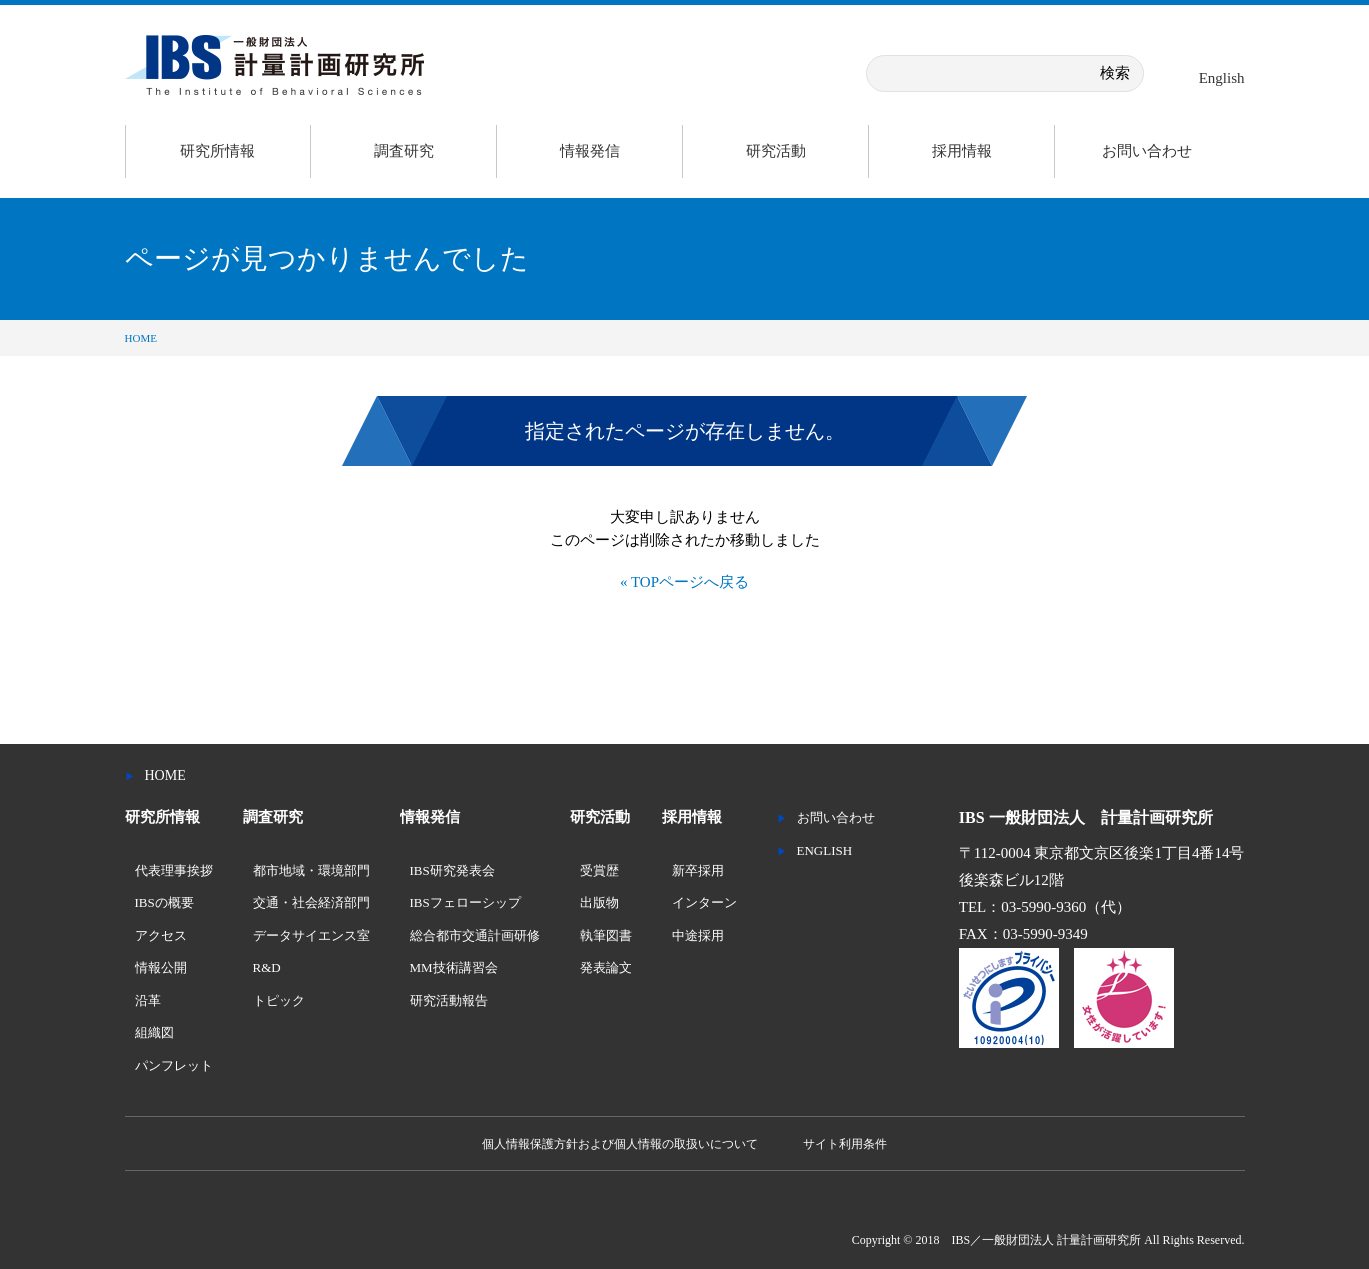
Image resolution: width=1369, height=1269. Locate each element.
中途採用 (698, 935)
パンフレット (174, 1065)
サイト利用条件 (845, 1144)
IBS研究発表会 (452, 870)
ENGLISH (825, 850)
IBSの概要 (164, 902)
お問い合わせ (1147, 151)
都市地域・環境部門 (311, 870)
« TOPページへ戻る (684, 582)
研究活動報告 (449, 1000)
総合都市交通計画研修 (475, 935)
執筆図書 (606, 935)
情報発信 (590, 151)
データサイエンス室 (311, 935)
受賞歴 (599, 870)
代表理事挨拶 (174, 870)
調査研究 (404, 151)
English (1222, 78)
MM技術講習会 (454, 967)
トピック (279, 1000)
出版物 (599, 902)
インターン (704, 902)
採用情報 (962, 151)
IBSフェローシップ (465, 902)
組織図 (154, 1032)
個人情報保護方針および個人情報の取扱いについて (620, 1144)
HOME (141, 338)
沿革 (148, 1000)
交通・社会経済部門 (311, 902)
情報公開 (161, 967)
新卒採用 (698, 870)
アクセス (161, 935)
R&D (267, 967)
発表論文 (606, 967)
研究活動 (776, 151)
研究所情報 (217, 151)
